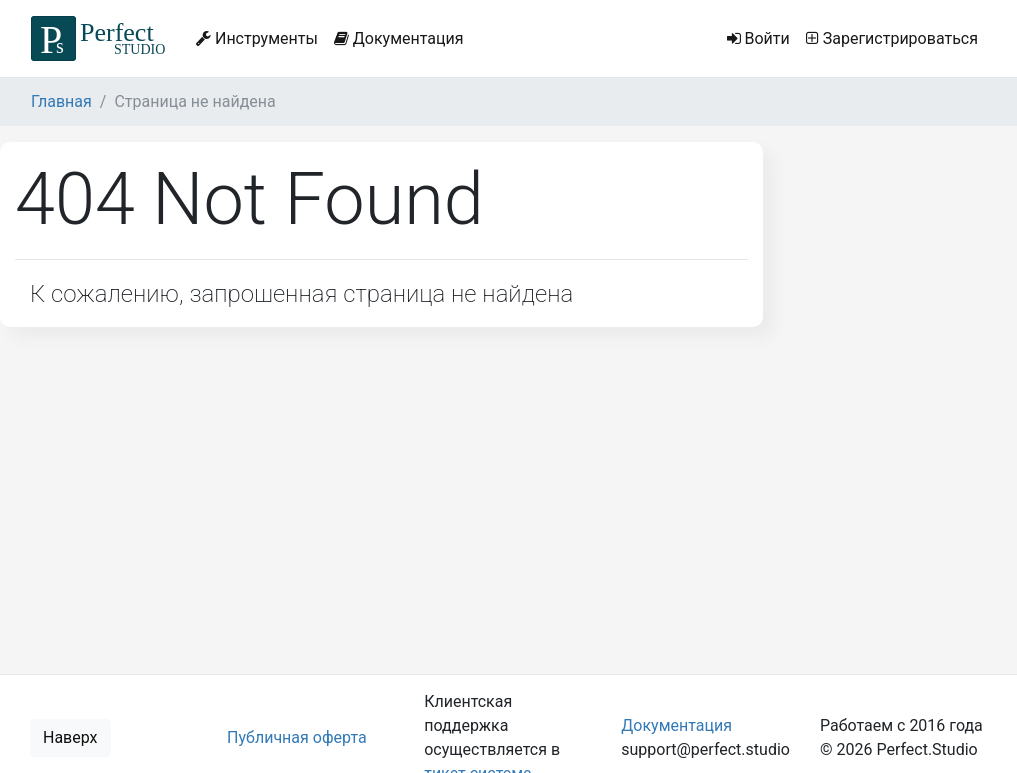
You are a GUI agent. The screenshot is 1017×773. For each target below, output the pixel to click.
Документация (399, 38)
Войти (758, 38)
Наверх (70, 737)
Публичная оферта (297, 737)
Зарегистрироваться (892, 38)
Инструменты (257, 38)
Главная (61, 101)
